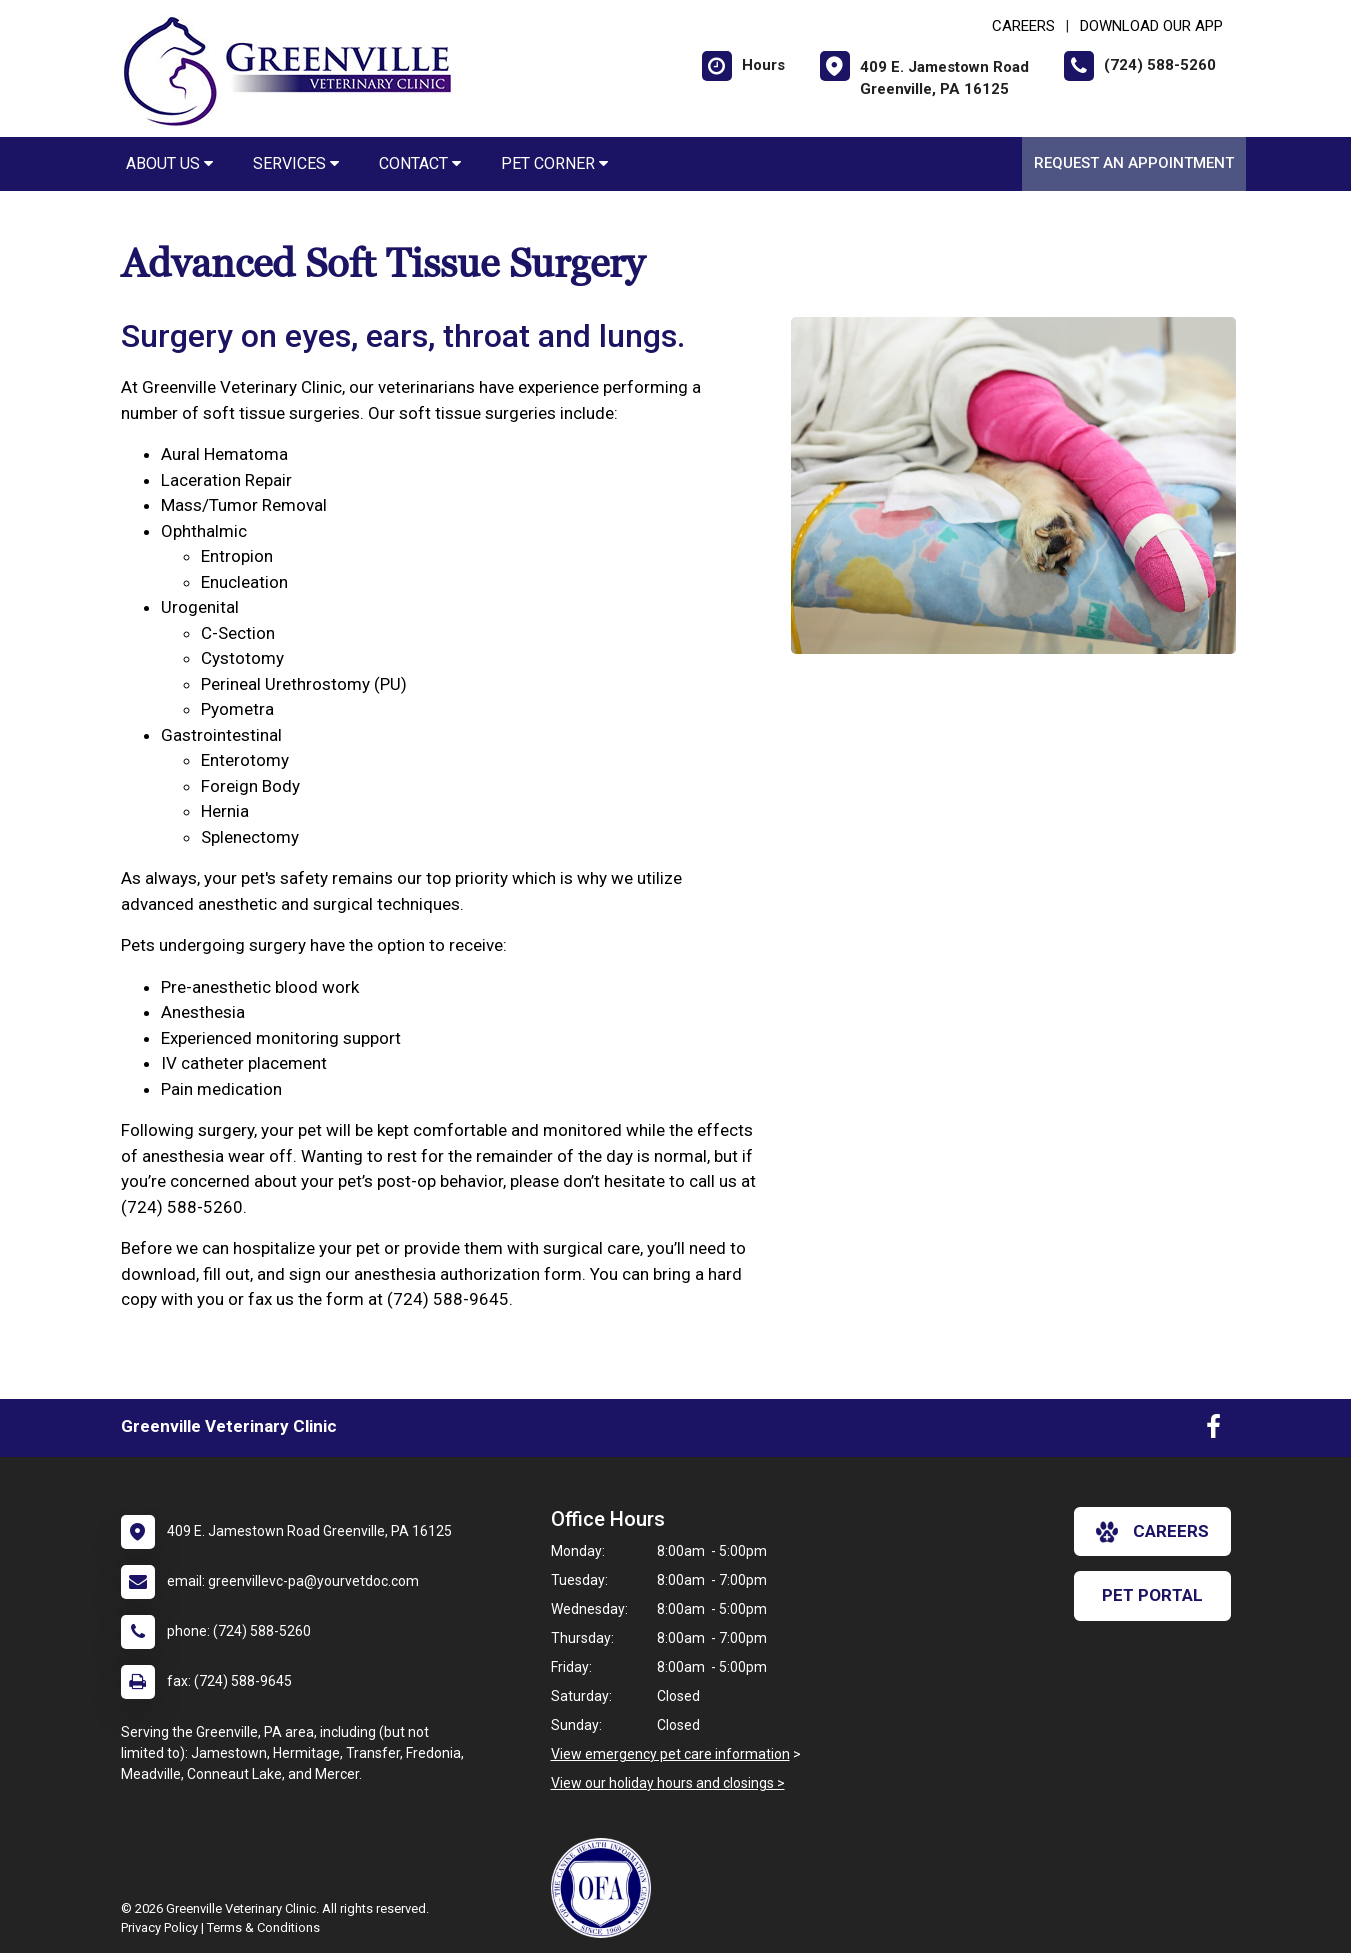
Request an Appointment (1134, 163)
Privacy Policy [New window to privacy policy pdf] (159, 1927)
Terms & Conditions (263, 1927)
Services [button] (296, 163)
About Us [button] (169, 163)
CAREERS (1023, 26)
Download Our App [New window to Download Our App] (1151, 26)
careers (1152, 1532)
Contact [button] (420, 163)
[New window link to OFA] (606, 1888)
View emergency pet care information (670, 1754)
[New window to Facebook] (1213, 1431)
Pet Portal (1152, 1595)
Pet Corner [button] (554, 163)
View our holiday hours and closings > (668, 1783)
